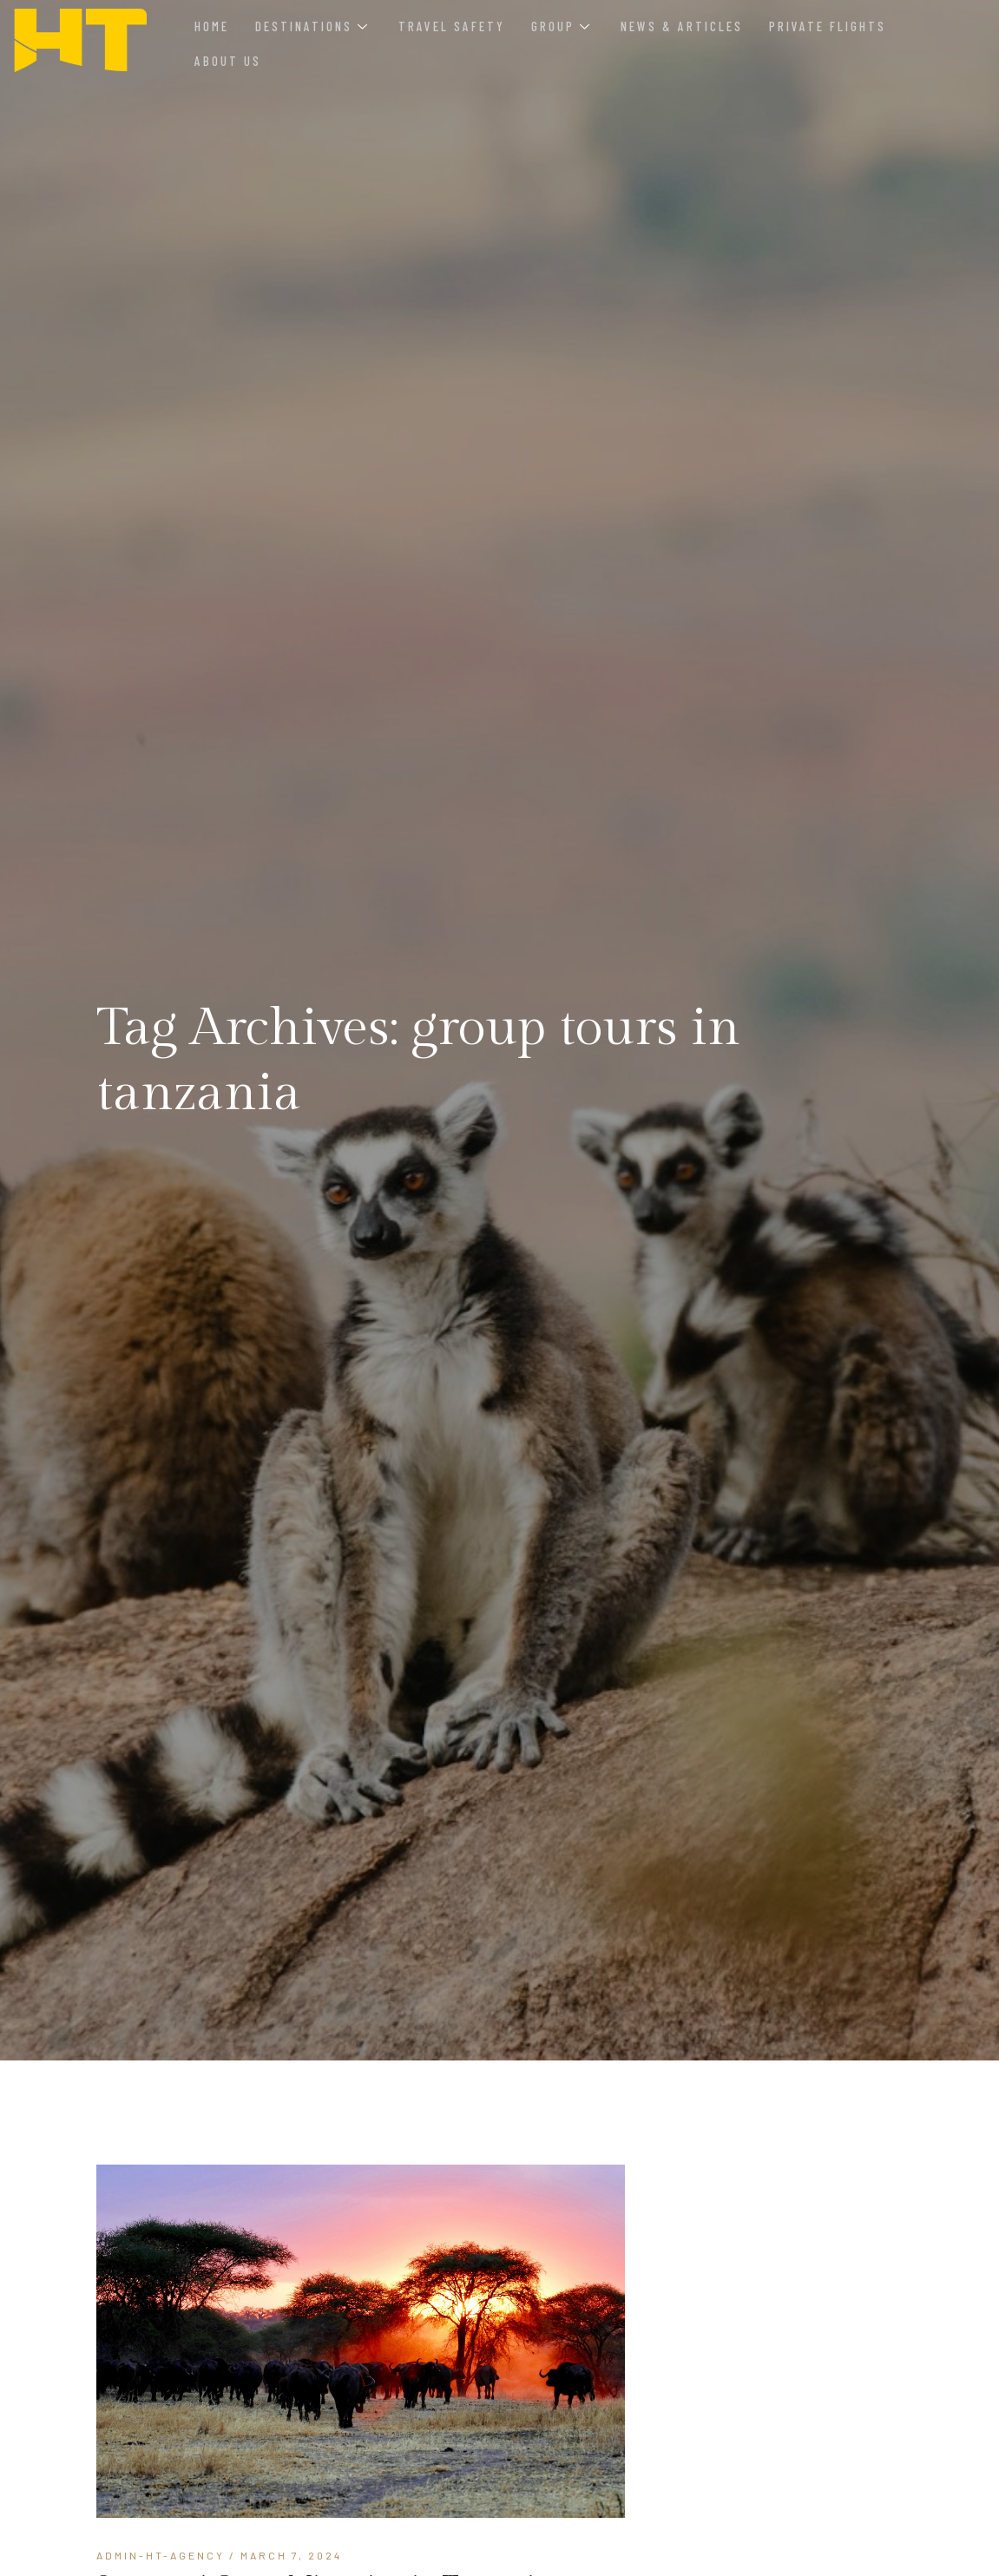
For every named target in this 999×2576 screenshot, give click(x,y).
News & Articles (682, 26)
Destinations (311, 26)
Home (211, 26)
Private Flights (827, 26)
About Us (227, 61)
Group (560, 26)
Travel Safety (451, 26)
